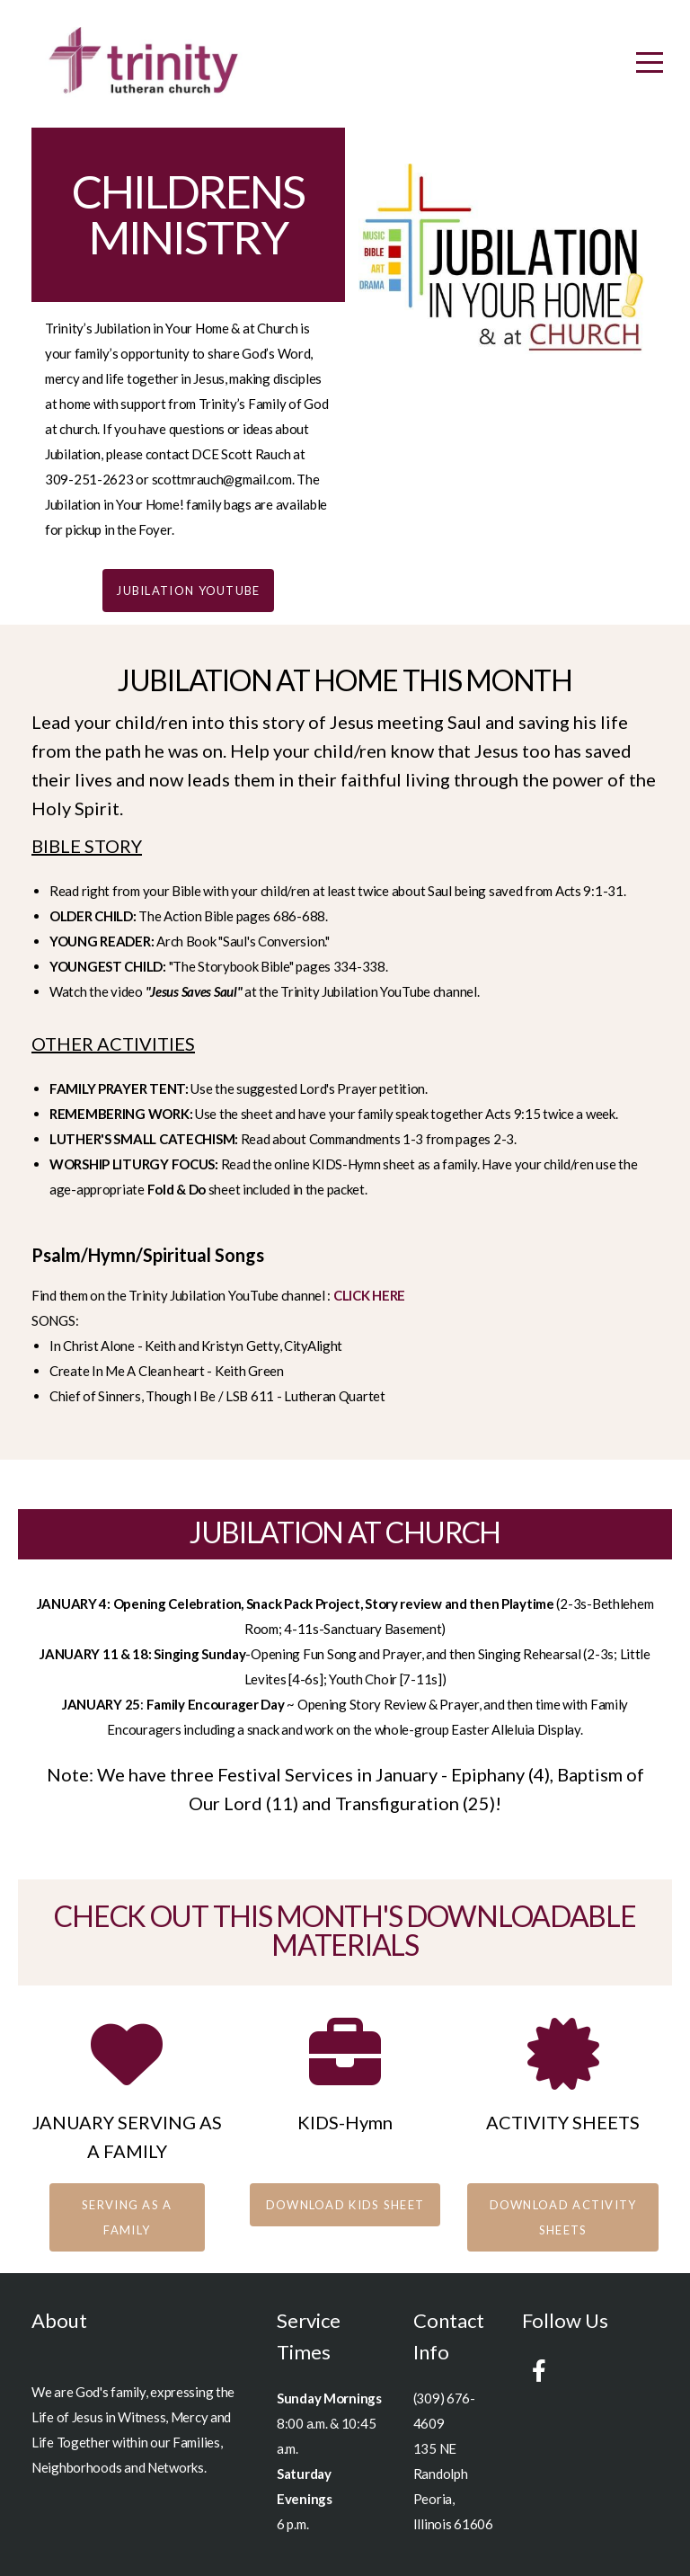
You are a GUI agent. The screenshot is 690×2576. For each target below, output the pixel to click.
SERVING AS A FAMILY (127, 2217)
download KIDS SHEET (345, 2205)
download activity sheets (563, 2217)
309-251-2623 (89, 479)
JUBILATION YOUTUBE (188, 590)
